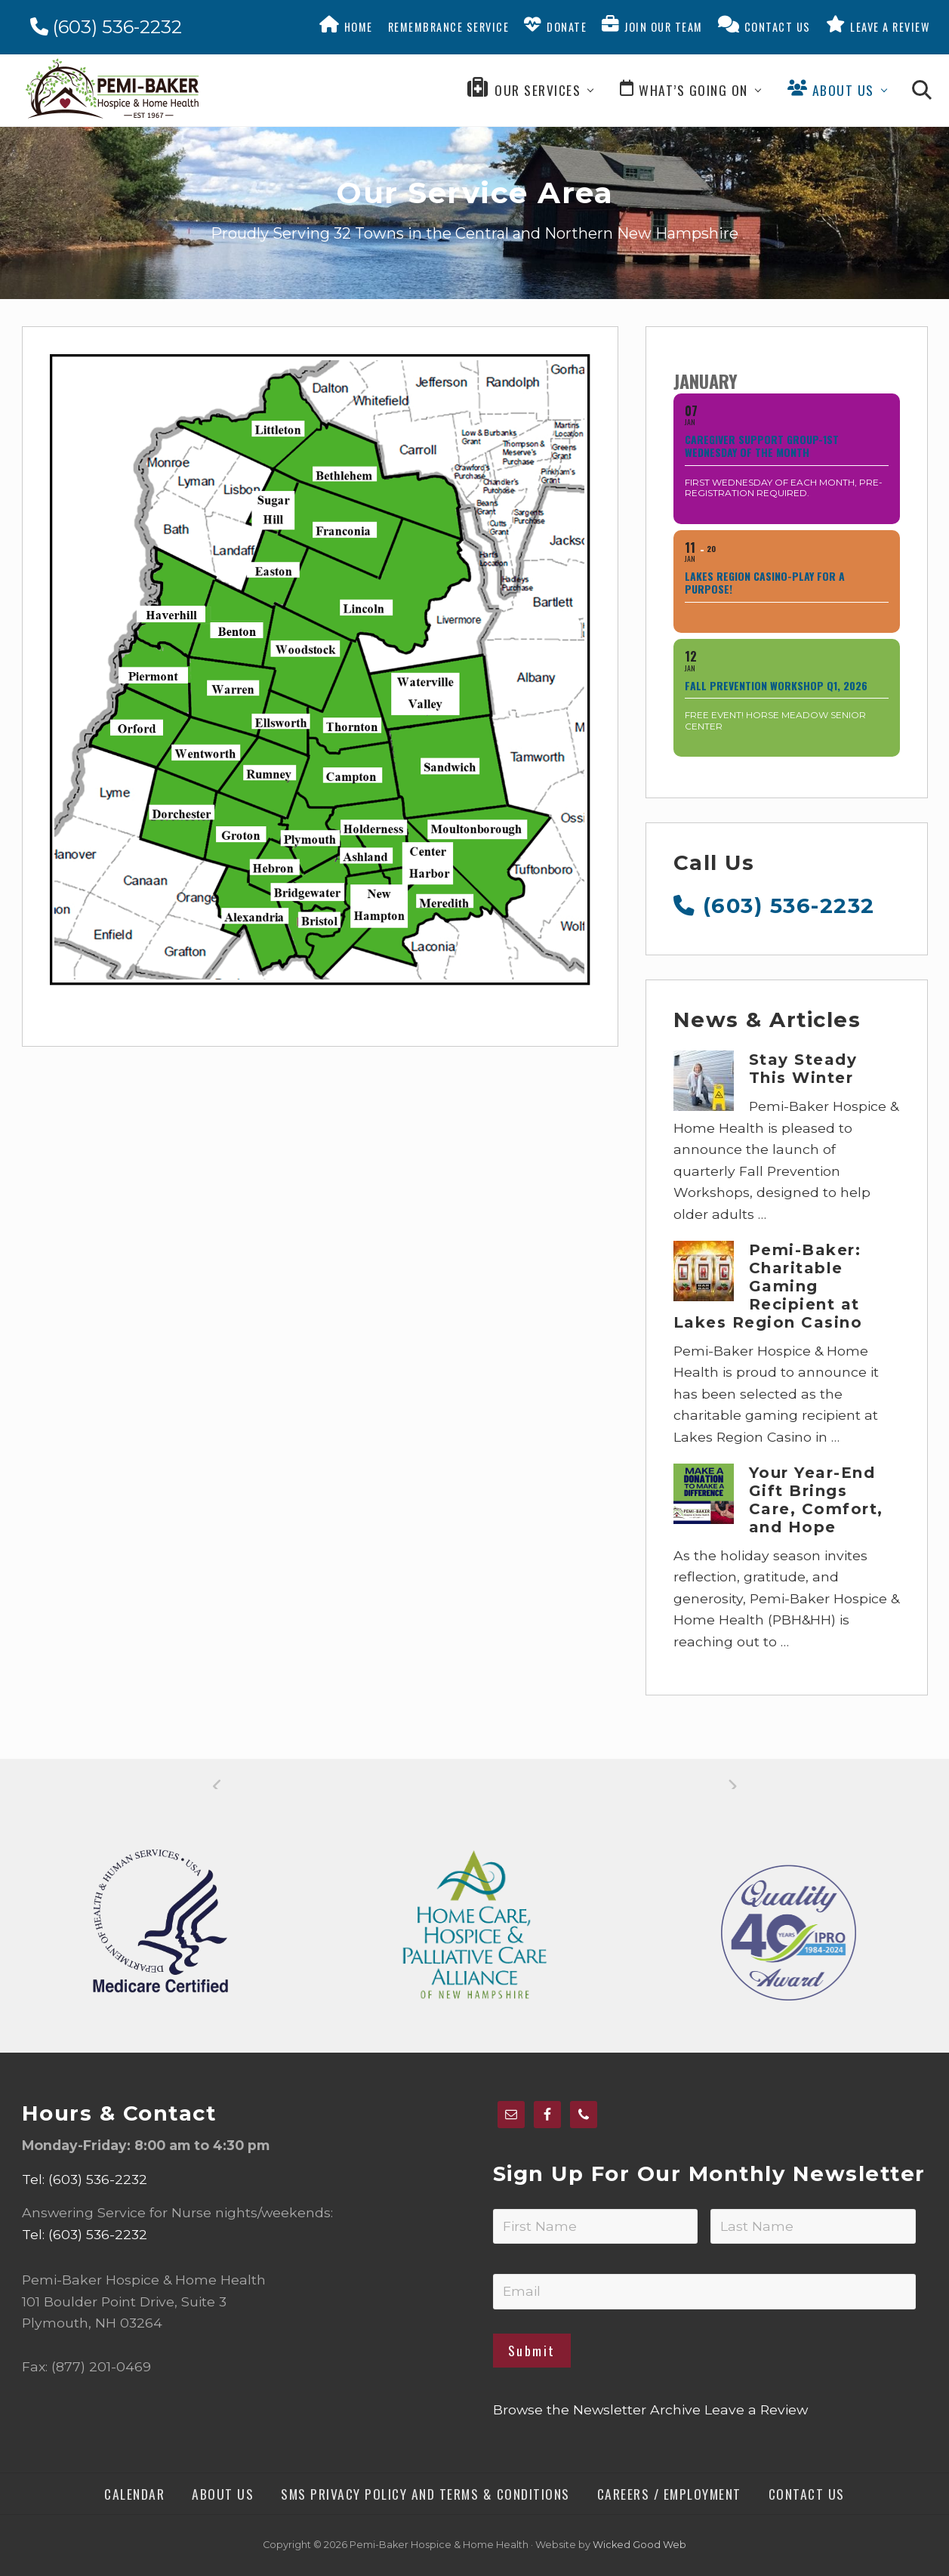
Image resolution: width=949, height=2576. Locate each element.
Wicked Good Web (639, 2544)
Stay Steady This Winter (803, 1068)
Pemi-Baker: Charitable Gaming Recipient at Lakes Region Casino (768, 1286)
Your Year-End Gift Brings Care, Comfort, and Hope (816, 1500)
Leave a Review (756, 2409)
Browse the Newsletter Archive (597, 2409)
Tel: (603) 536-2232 (84, 2179)
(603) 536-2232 (106, 27)
